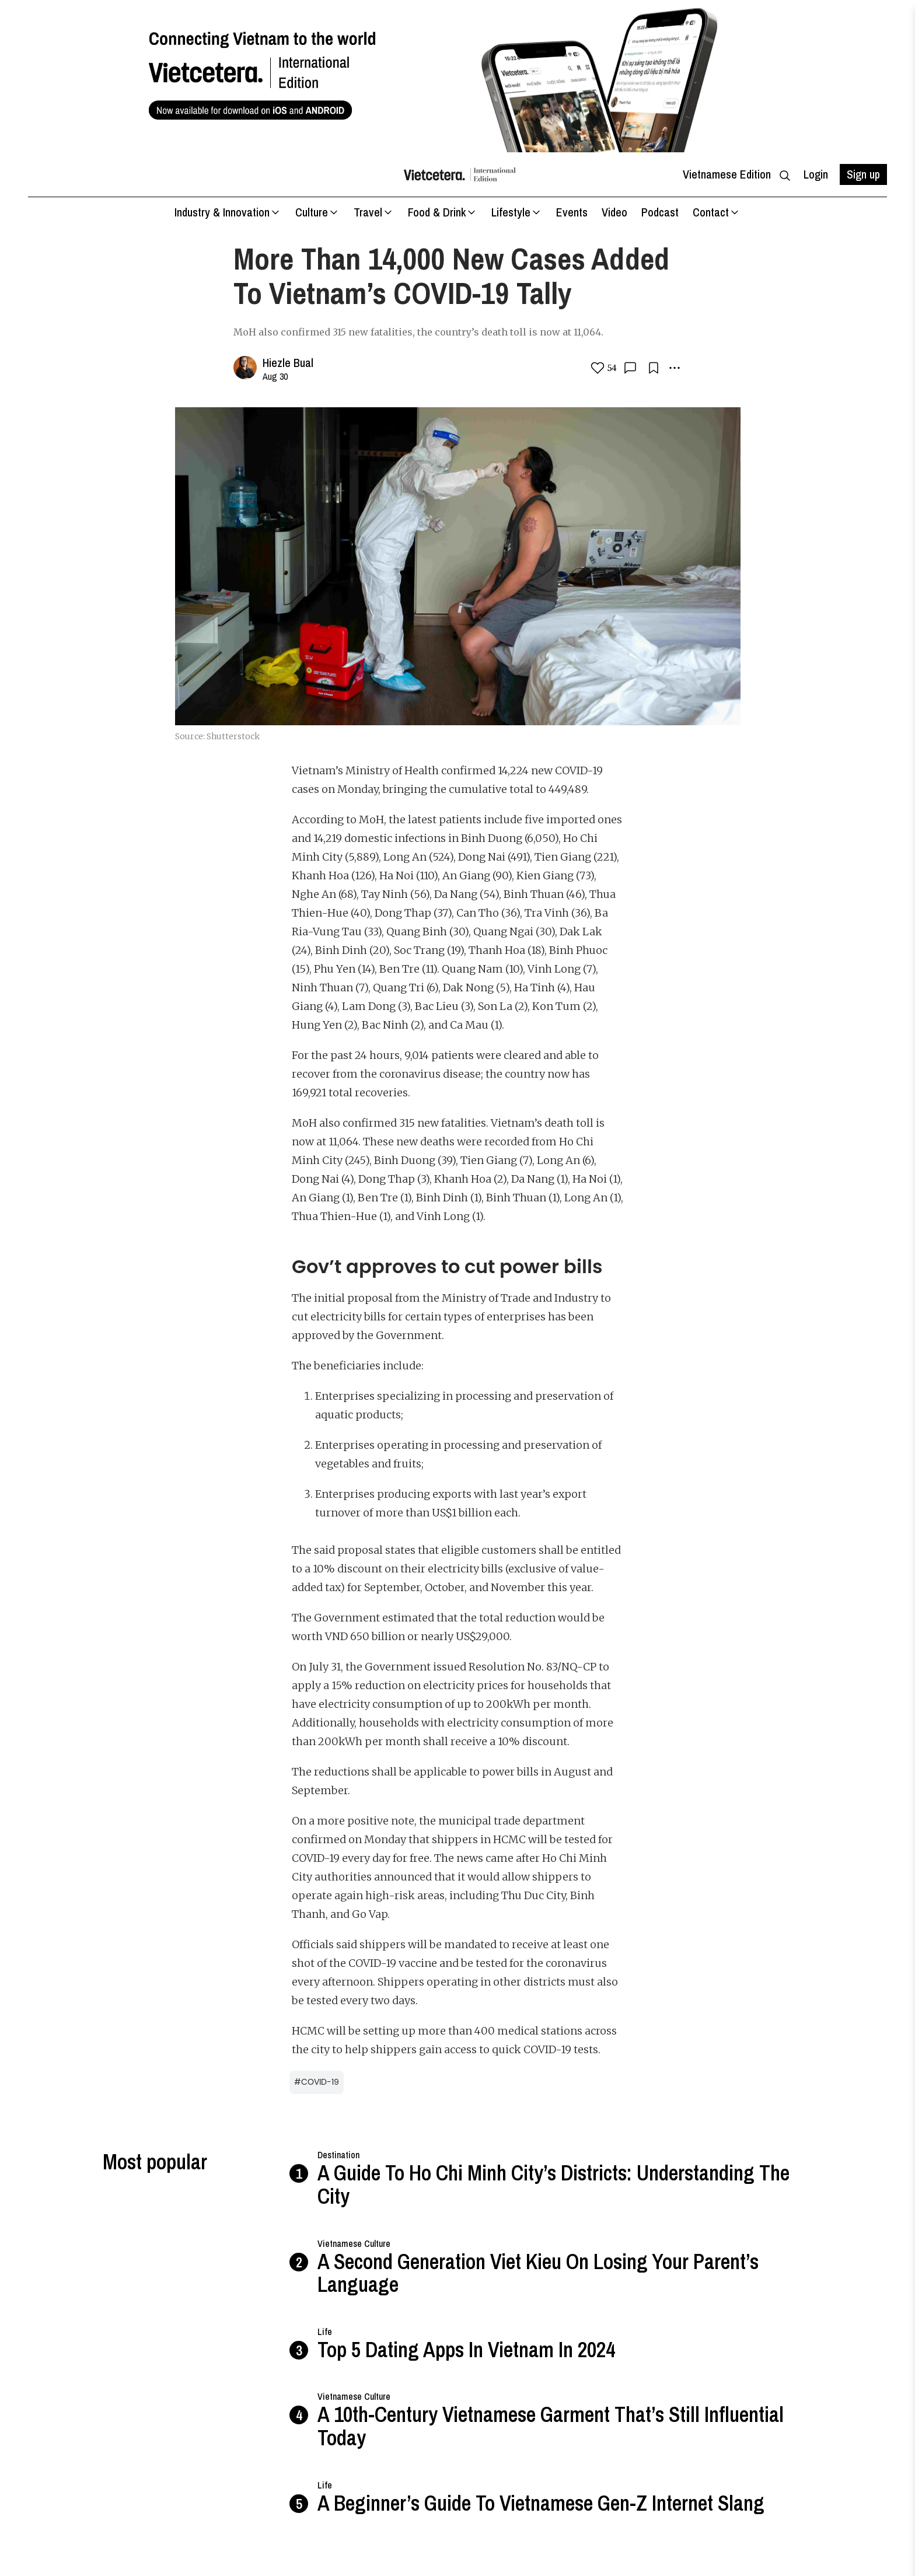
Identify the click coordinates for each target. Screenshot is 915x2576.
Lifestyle (516, 212)
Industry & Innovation (227, 212)
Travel (374, 212)
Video (614, 212)
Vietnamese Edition (727, 174)
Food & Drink (442, 212)
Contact (717, 212)
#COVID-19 (316, 2082)
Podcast (660, 212)
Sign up (863, 174)
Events (572, 212)
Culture (317, 212)
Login (816, 174)
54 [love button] (603, 368)
